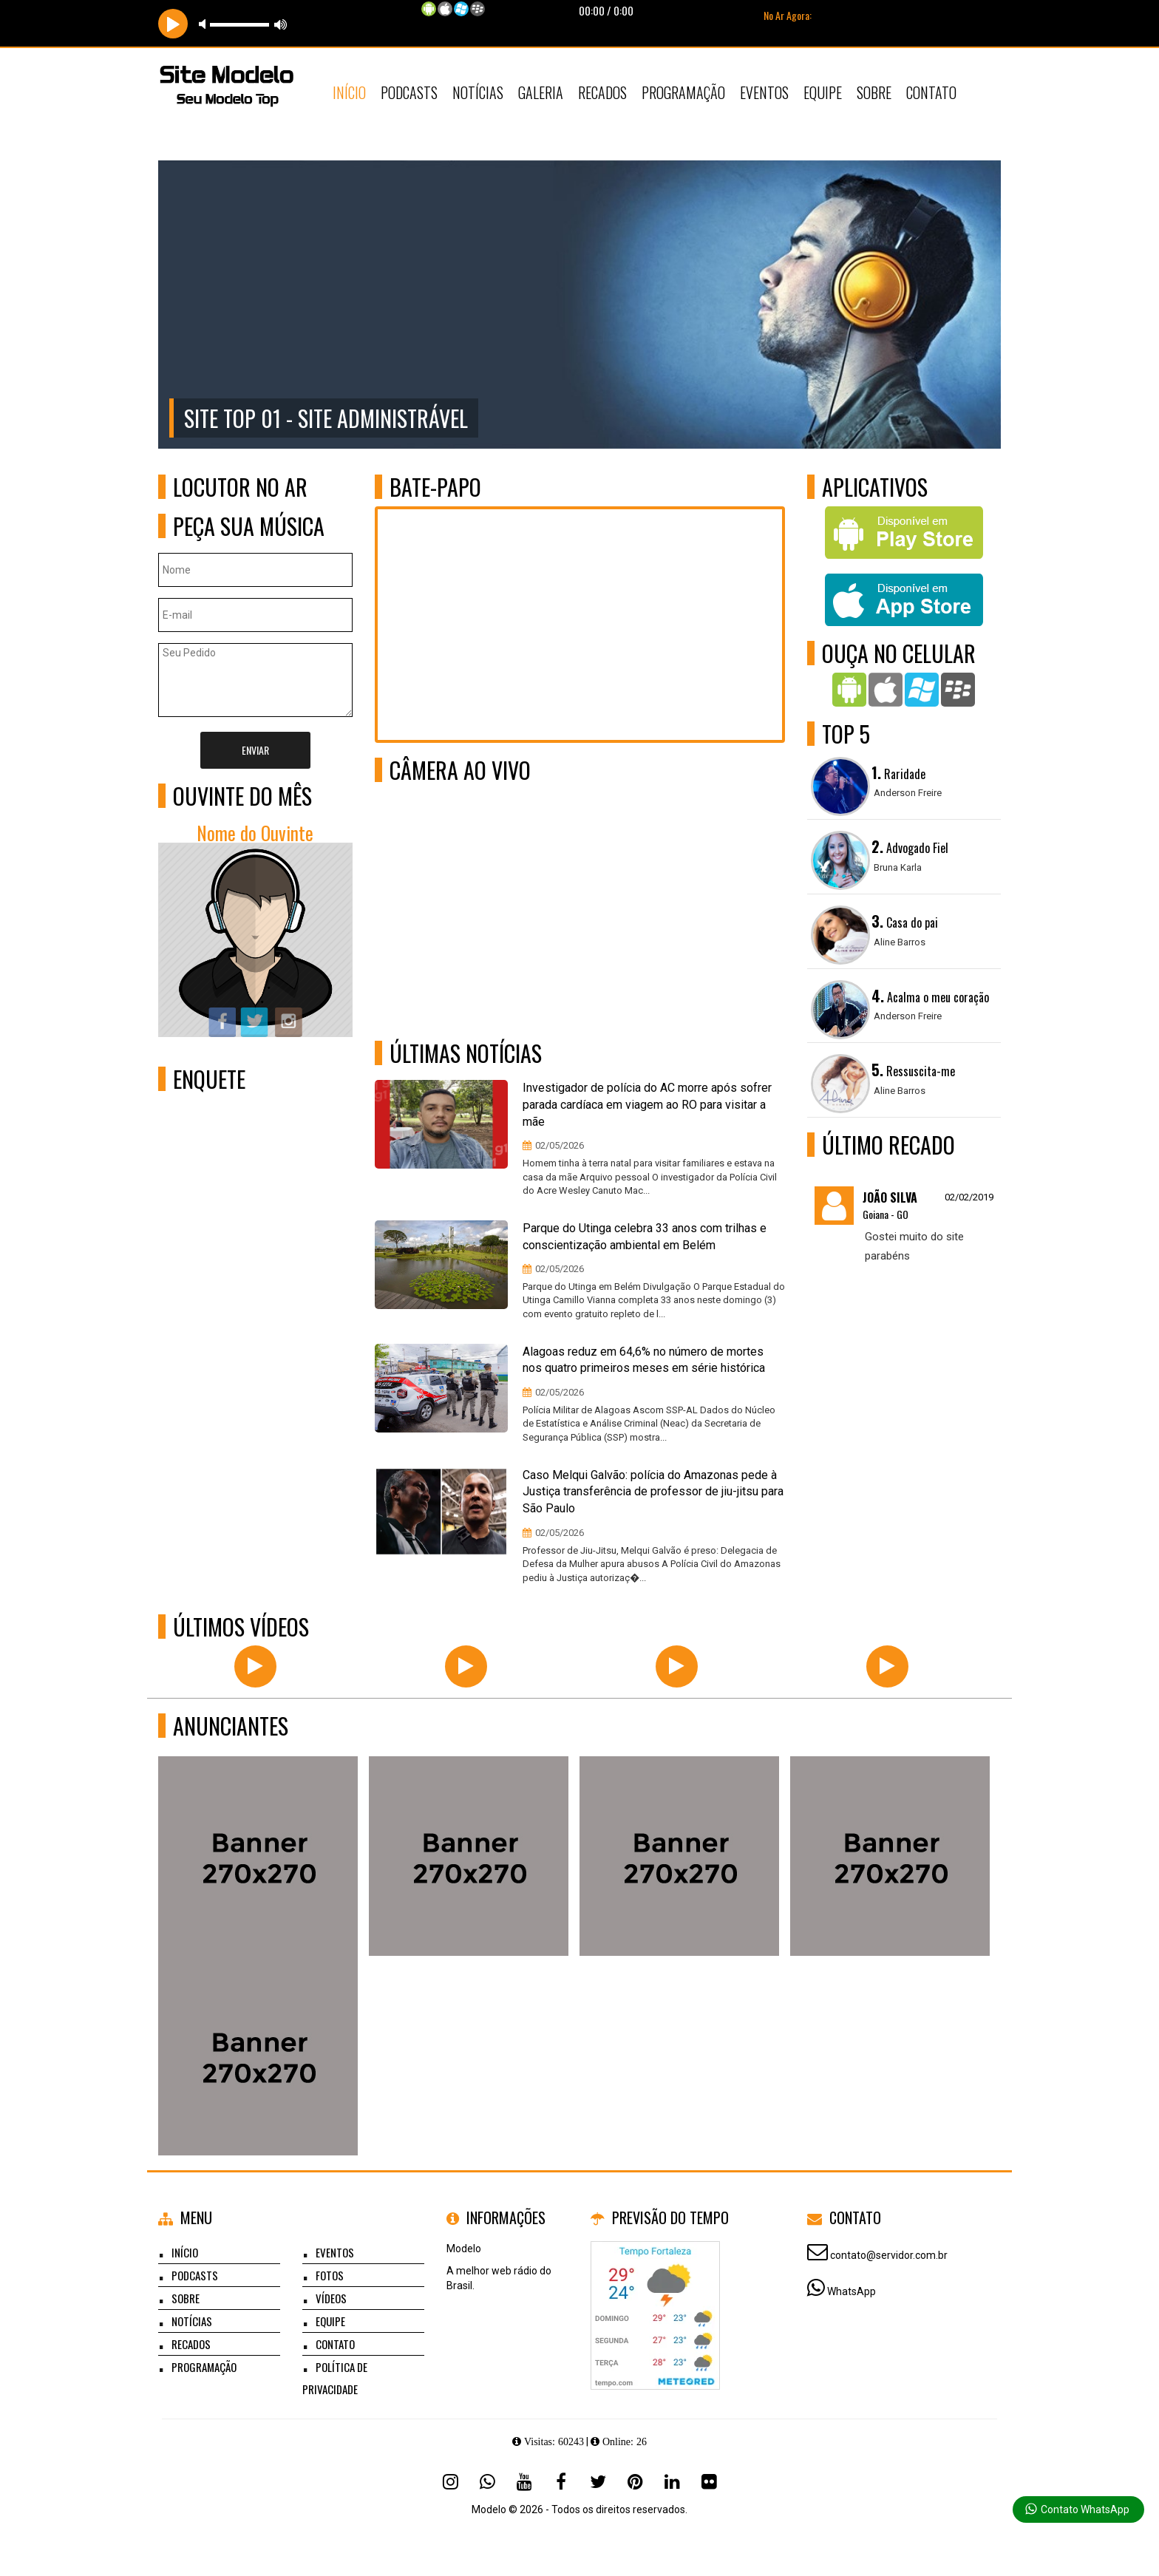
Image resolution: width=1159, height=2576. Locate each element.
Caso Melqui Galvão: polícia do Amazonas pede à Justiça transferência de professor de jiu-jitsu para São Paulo (653, 1492)
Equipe (822, 92)
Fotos (330, 2275)
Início (349, 92)
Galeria (540, 92)
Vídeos (331, 2298)
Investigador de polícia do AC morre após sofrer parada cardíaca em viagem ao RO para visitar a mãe (647, 1105)
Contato (931, 92)
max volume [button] (281, 24)
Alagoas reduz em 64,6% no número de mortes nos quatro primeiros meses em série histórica (644, 1360)
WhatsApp (851, 2291)
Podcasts (409, 92)
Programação (683, 92)
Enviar (255, 750)
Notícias (477, 92)
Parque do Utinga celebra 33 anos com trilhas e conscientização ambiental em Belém (645, 1236)
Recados (602, 92)
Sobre (874, 92)
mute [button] (204, 24)
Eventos (764, 92)
